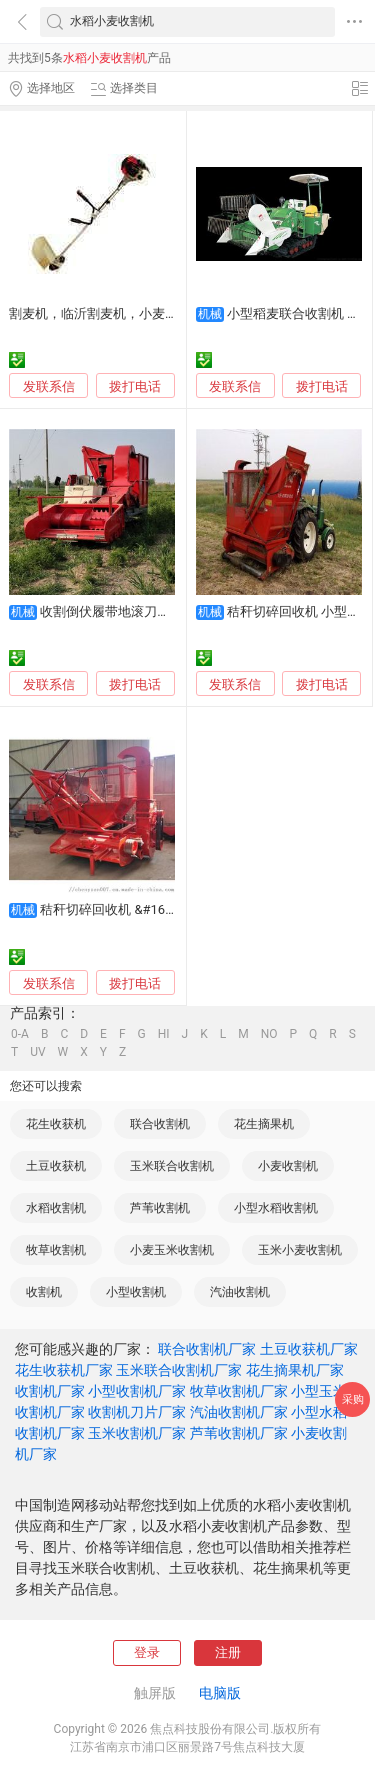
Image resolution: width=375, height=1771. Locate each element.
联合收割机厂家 (207, 1349)
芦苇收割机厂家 (239, 1433)
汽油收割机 (240, 1292)
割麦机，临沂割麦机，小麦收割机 (106, 313)
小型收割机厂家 (137, 1391)
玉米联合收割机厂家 (179, 1370)
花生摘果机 (264, 1124)
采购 (353, 1399)
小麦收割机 (288, 1166)
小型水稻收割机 (276, 1208)
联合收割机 (160, 1124)
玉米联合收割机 (172, 1166)
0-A (20, 1034)
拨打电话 (135, 386)
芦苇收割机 (160, 1208)
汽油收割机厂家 (239, 1412)
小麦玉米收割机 (172, 1250)
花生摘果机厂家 (295, 1370)
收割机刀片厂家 (137, 1412)
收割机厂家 (50, 1391)
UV (37, 1052)
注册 (228, 1652)
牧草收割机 (56, 1250)
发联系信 (49, 386)
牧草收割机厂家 (239, 1391)
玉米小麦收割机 (300, 1250)
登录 (147, 1652)
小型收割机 (136, 1292)
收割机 (44, 1292)
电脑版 (220, 1693)
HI (164, 1034)
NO (269, 1034)
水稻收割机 (56, 1208)
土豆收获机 (56, 1166)
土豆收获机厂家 (309, 1349)
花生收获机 (56, 1124)
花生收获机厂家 (64, 1370)
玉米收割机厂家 (137, 1433)
